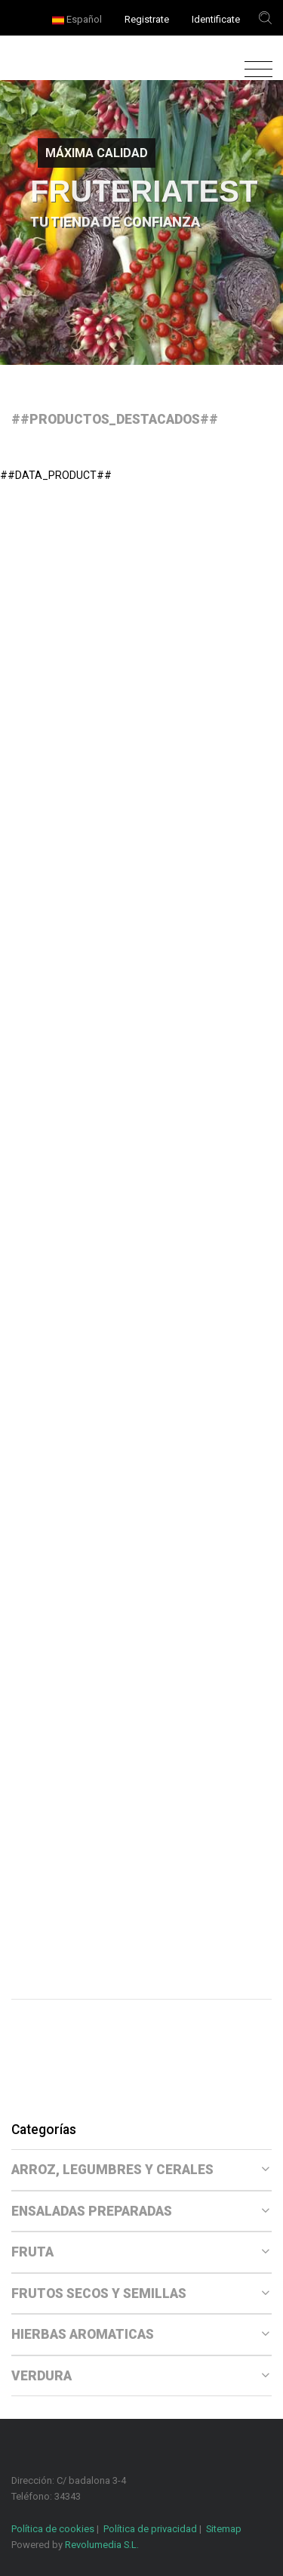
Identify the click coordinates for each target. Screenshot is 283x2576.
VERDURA (140, 2375)
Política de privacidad (150, 2528)
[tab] (141, 2170)
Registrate (147, 19)
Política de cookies (52, 2528)
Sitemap (223, 2528)
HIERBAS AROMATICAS (140, 2334)
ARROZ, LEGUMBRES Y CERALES (140, 2169)
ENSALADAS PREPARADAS (140, 2211)
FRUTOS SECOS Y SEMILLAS (140, 2293)
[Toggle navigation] (254, 69)
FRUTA (140, 2251)
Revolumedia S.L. (102, 2544)
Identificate (216, 19)
